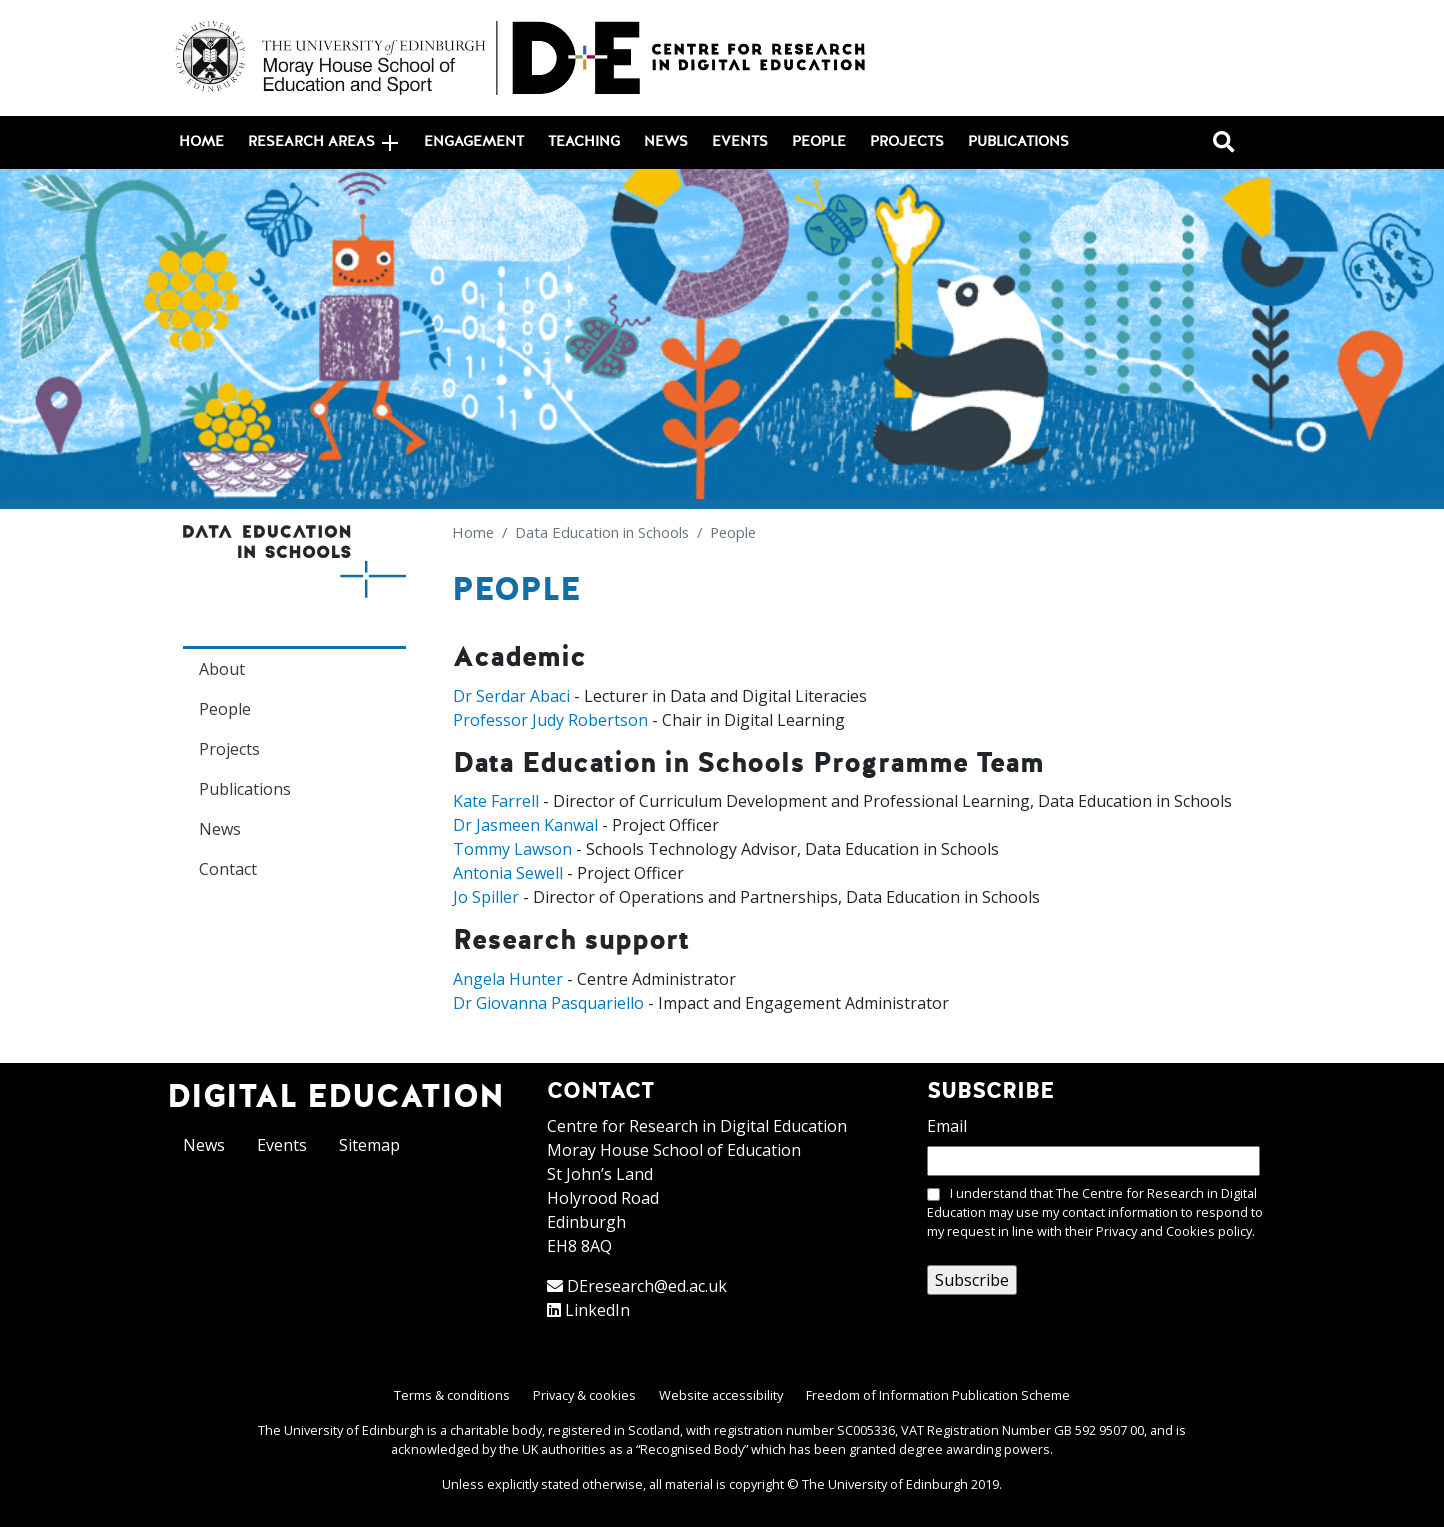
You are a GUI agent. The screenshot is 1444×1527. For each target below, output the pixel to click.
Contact (228, 869)
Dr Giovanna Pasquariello (548, 1003)
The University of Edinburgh (885, 1484)
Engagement (474, 142)
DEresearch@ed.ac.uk (647, 1286)
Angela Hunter (508, 979)
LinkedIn (597, 1310)
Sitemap (369, 1145)
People (819, 142)
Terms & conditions (452, 1395)
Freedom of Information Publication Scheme (938, 1395)
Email (947, 1126)
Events (740, 142)
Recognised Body (692, 1449)
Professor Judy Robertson (550, 720)
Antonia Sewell (508, 873)
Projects (907, 142)
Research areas (323, 143)
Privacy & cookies (584, 1395)
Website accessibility (721, 1395)
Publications (1018, 142)
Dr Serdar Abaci (511, 696)
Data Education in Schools (602, 532)
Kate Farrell (496, 801)
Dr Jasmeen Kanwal (525, 825)
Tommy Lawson (512, 849)
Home (201, 142)
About (222, 669)
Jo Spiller (486, 897)
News (666, 142)
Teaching (584, 142)
